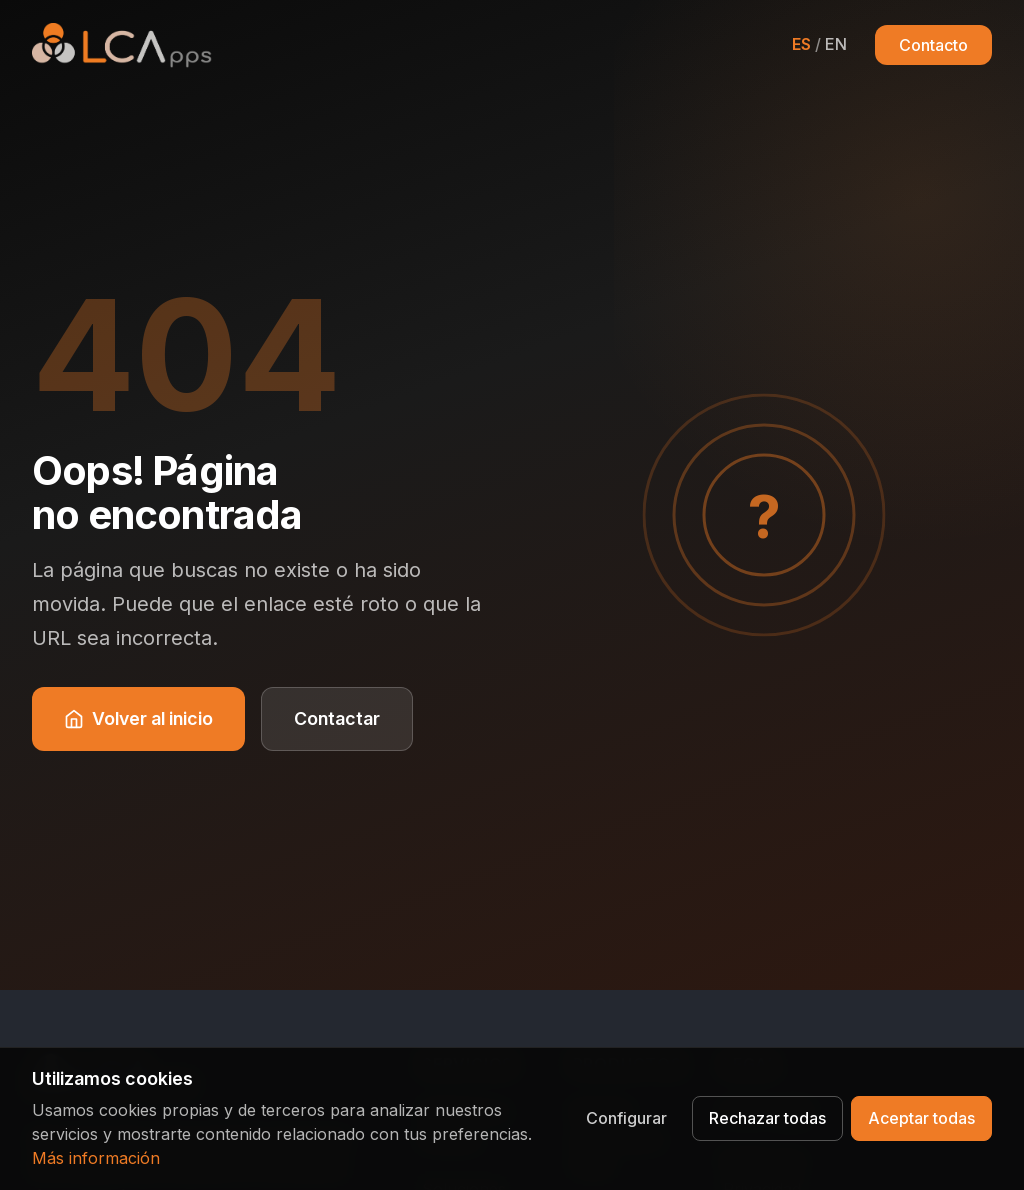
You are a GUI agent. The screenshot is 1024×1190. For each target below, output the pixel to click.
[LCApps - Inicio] (122, 45)
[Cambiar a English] (819, 44)
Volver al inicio (138, 718)
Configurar (626, 1118)
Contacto (933, 45)
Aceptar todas (921, 1118)
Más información (96, 1158)
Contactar (337, 718)
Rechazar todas (767, 1118)
